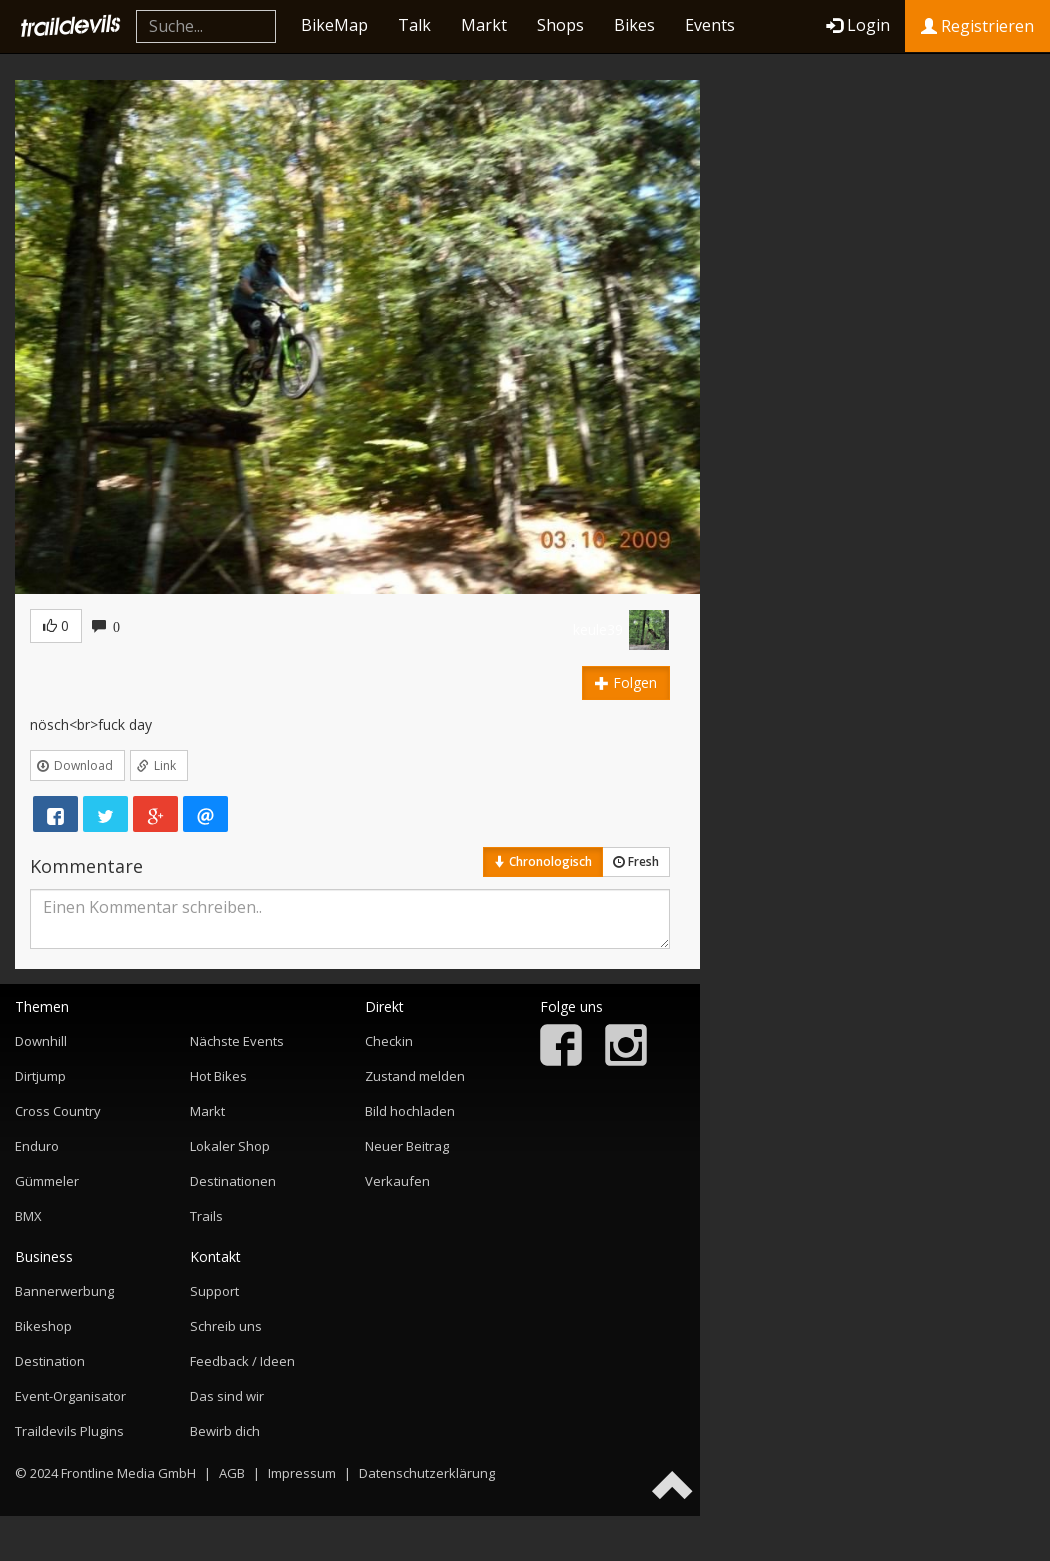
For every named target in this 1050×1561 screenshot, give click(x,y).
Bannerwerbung (64, 1291)
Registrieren (977, 26)
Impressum (302, 1473)
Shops (560, 25)
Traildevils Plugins (69, 1431)
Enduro (37, 1146)
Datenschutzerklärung (427, 1473)
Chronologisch (543, 861)
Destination (50, 1361)
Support (214, 1291)
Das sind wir (227, 1396)
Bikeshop (43, 1326)
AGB (232, 1473)
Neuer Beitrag (407, 1146)
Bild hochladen (410, 1111)
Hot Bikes (218, 1076)
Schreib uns (226, 1326)
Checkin (389, 1041)
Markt (484, 25)
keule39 (598, 629)
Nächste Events (237, 1041)
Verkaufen (397, 1181)
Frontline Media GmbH (128, 1473)
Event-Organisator (70, 1396)
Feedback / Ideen (242, 1361)
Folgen (626, 682)
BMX (28, 1216)
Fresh (636, 861)
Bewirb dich (225, 1431)
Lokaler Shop (230, 1146)
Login (858, 25)
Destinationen (233, 1181)
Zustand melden (415, 1076)
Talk (414, 25)
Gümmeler (47, 1181)
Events (710, 25)
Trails (206, 1216)
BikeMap (334, 25)
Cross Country (58, 1111)
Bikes (634, 25)
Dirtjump (40, 1076)
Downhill (41, 1041)
